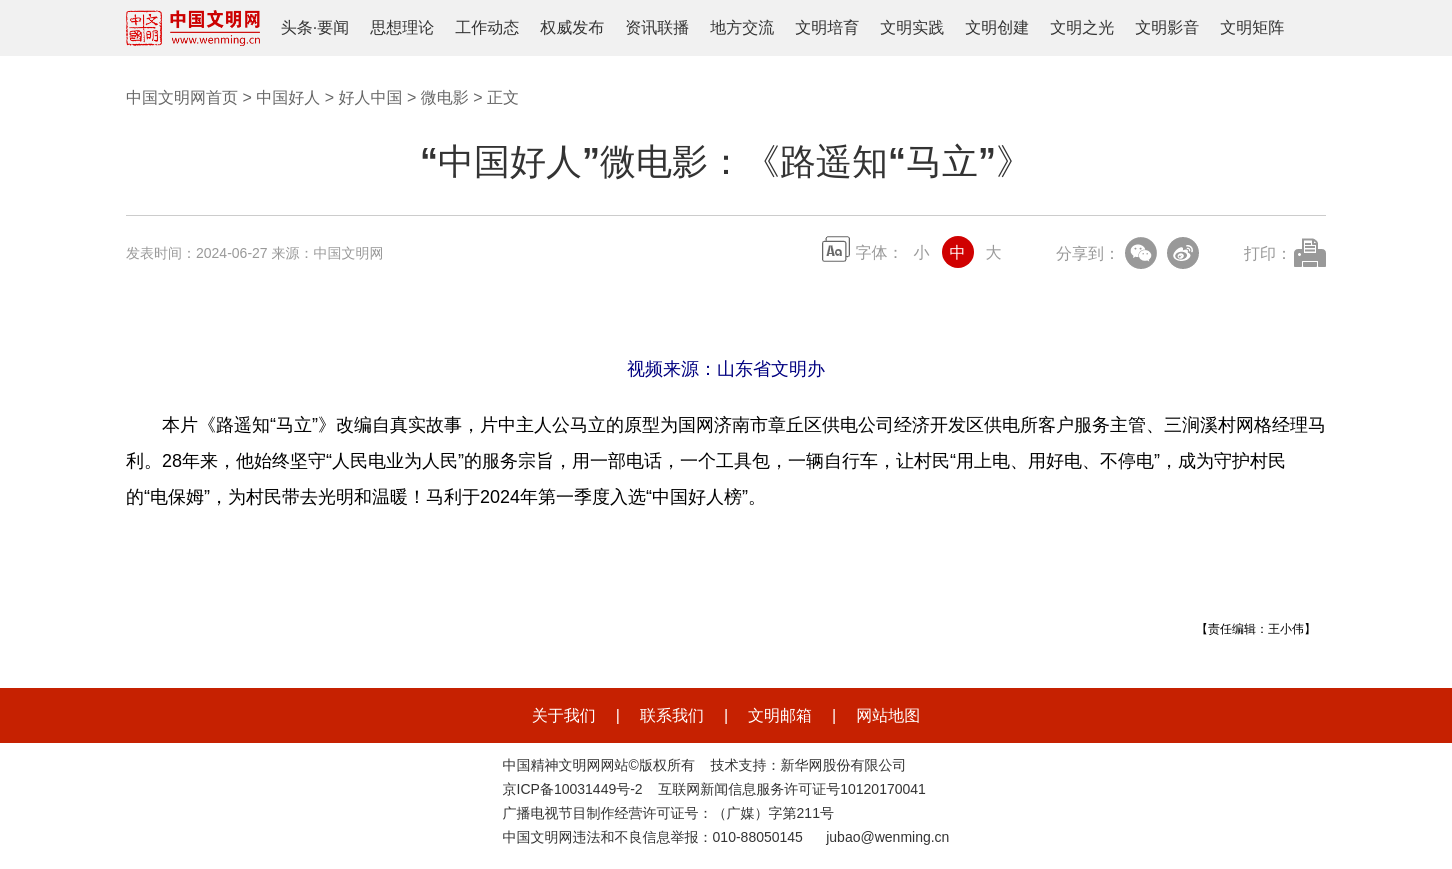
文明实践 (912, 27)
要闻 (333, 27)
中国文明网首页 (182, 97)
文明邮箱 (780, 715)
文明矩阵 (1252, 27)
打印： (1268, 253)
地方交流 (742, 27)
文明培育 (827, 27)
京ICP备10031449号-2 (573, 789)
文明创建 (997, 27)
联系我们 (672, 715)
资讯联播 (657, 27)
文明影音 (1167, 27)
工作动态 (487, 27)
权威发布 (572, 27)
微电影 (445, 97)
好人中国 (370, 97)
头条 (297, 27)
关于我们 (564, 715)
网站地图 (888, 715)
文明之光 (1082, 27)
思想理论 (402, 27)
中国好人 (288, 97)
